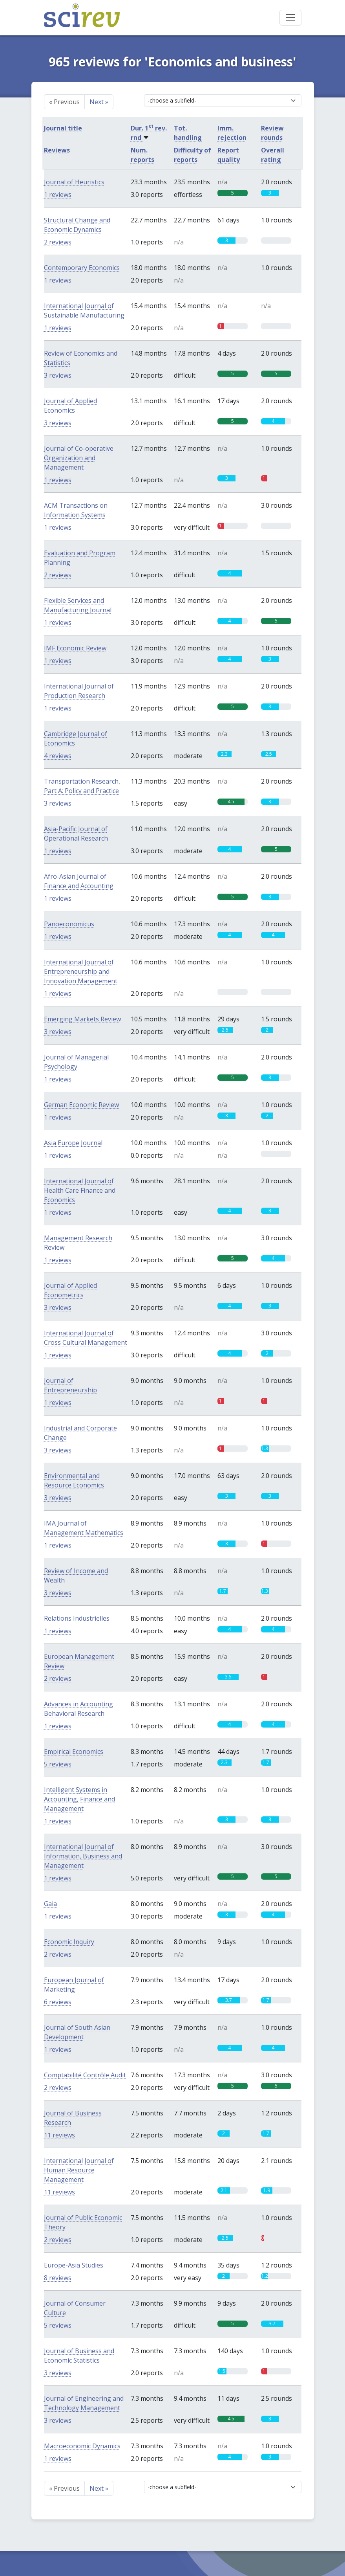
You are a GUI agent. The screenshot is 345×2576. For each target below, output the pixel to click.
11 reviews (59, 2135)
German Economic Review (81, 1104)
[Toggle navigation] (290, 18)
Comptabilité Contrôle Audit (85, 2075)
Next (98, 101)
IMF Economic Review (75, 648)
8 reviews (57, 2277)
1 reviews (57, 194)
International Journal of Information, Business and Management (83, 1856)
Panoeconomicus (69, 924)
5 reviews (57, 1764)
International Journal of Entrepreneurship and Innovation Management (80, 971)
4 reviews (57, 755)
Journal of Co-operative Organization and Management (78, 458)
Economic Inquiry (69, 1941)
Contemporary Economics (82, 267)
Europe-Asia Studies (73, 2265)
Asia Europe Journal (73, 1142)
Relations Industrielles (77, 1618)
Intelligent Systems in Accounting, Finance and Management (79, 1799)
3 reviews (57, 375)
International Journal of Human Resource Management (79, 2170)
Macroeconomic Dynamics (82, 2446)
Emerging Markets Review (82, 1019)
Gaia (50, 1903)
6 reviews (57, 2002)
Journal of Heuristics (74, 182)
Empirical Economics (73, 1751)
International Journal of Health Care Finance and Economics (79, 1190)
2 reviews (57, 242)
